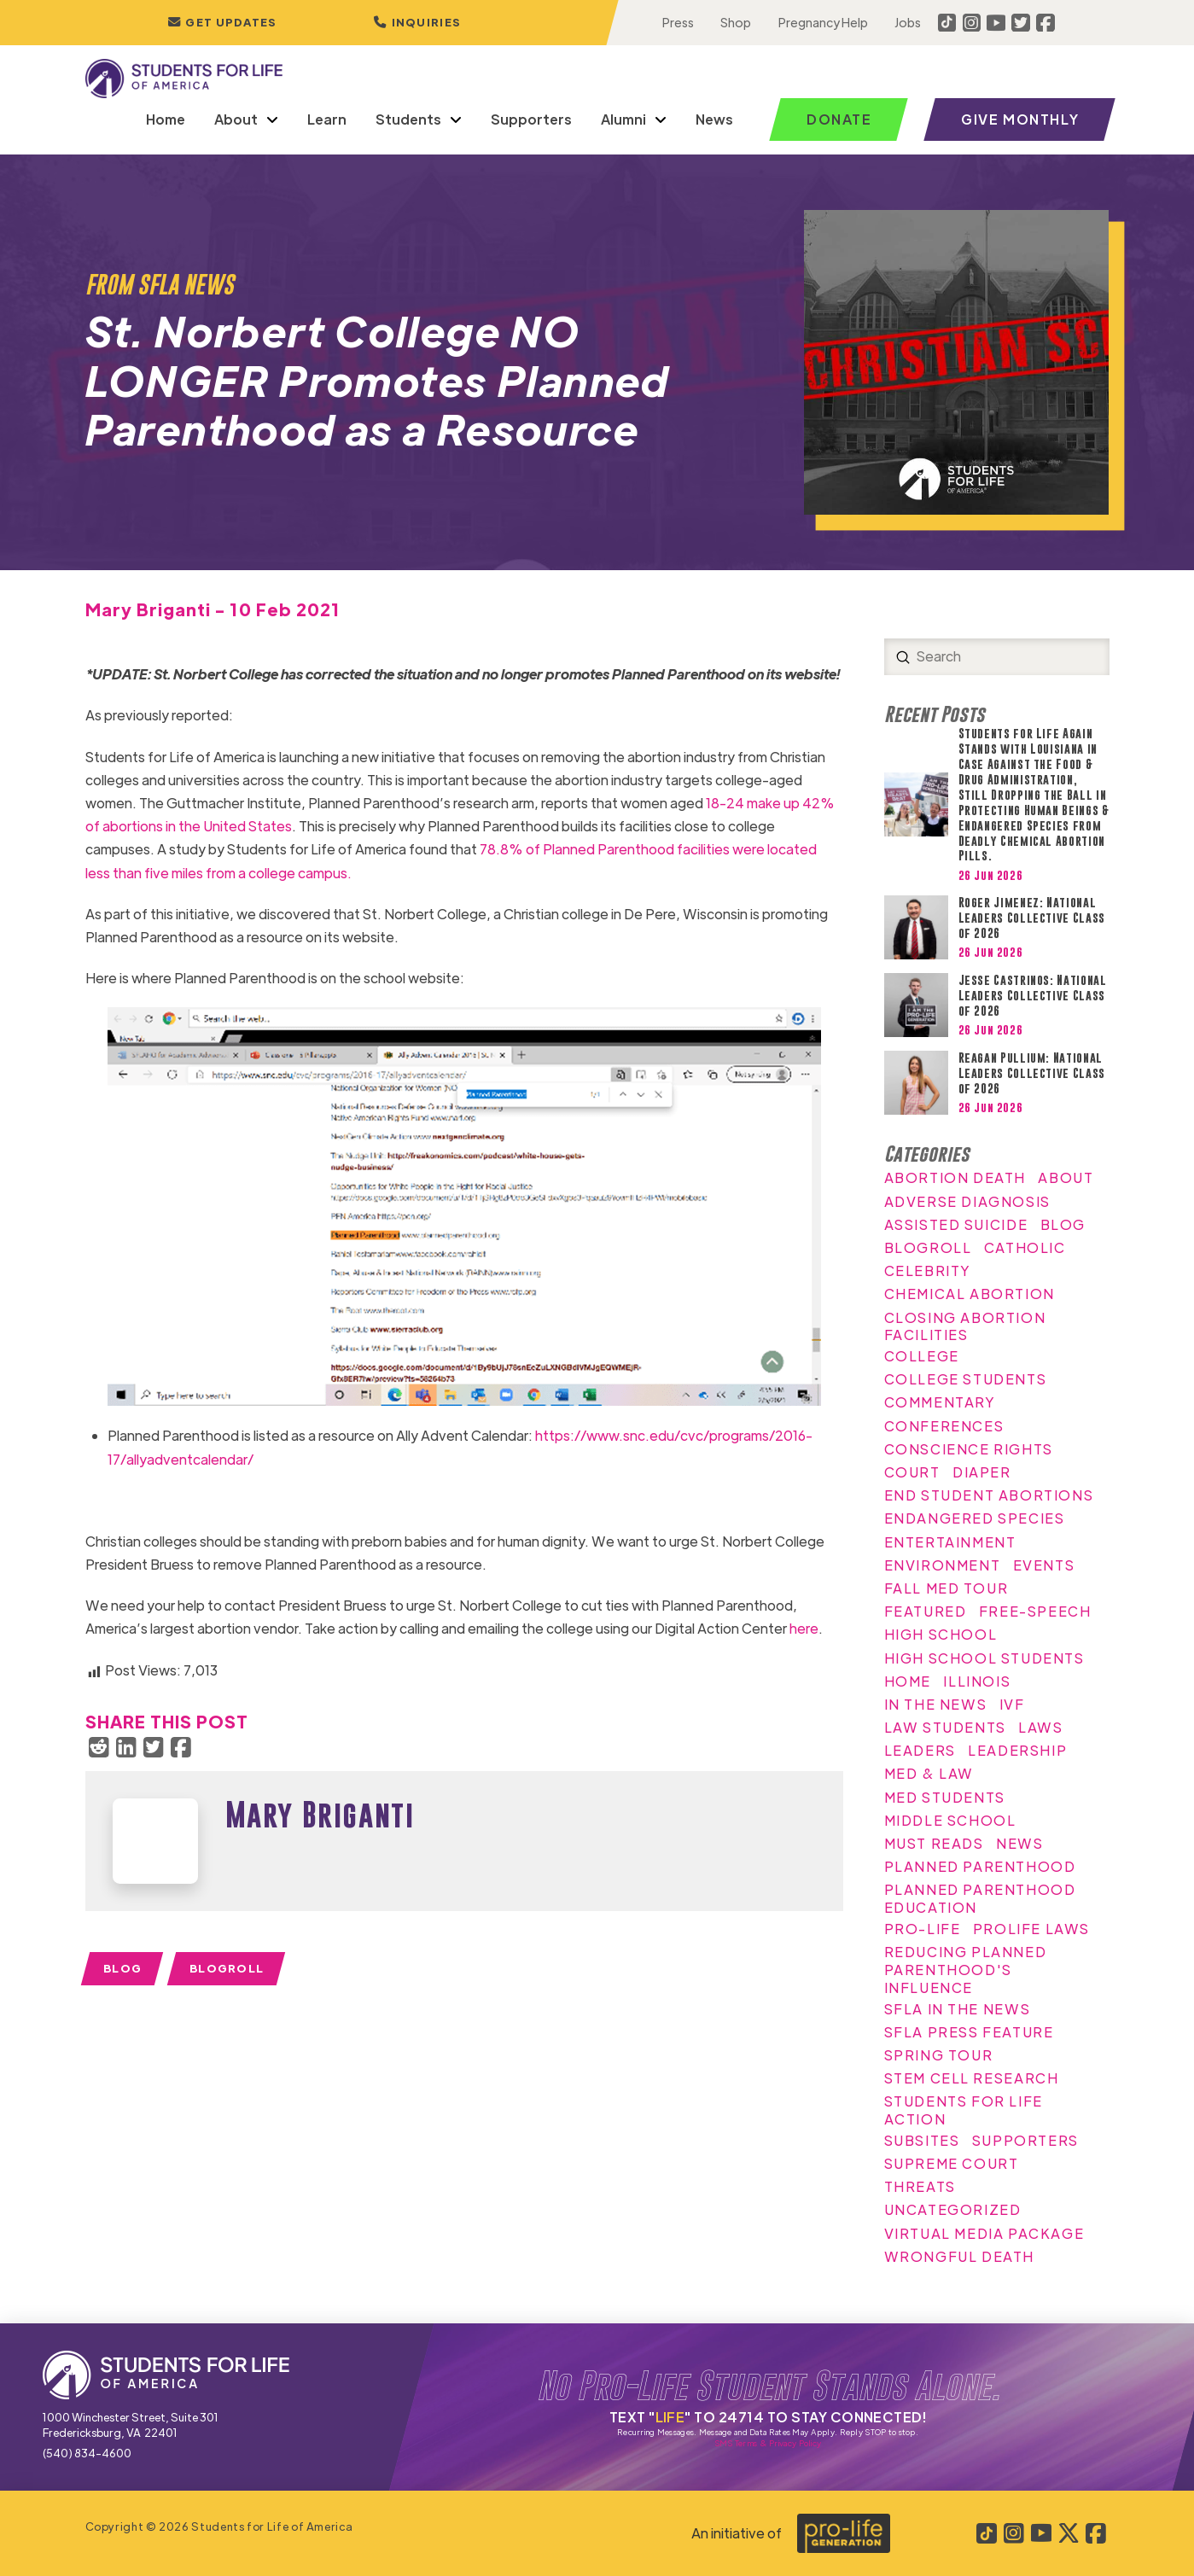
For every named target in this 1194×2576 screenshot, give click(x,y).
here (803, 1628)
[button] (416, 22)
